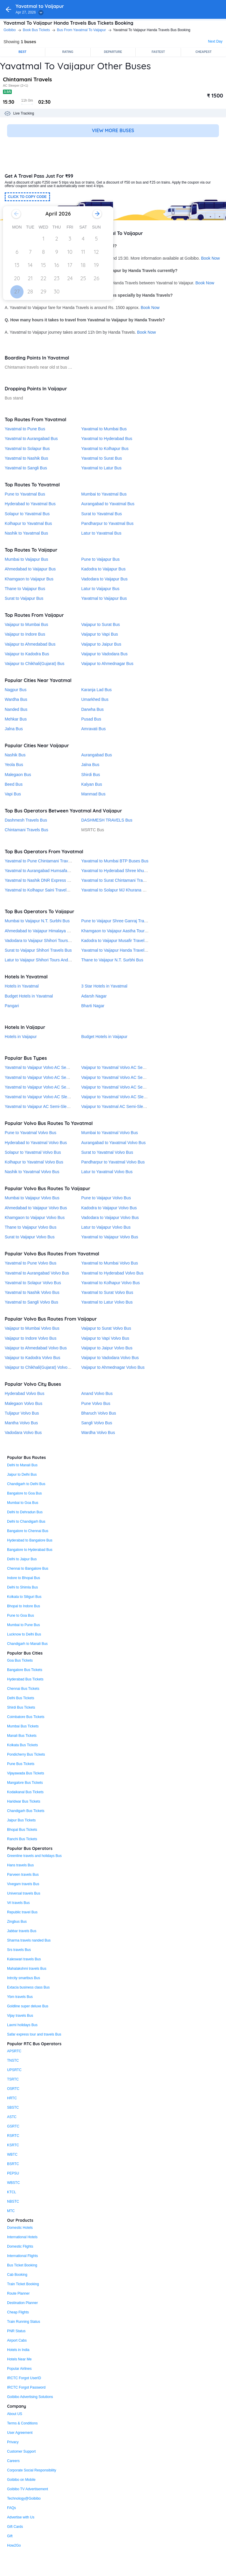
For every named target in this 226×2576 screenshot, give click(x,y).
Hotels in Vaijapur (21, 1036)
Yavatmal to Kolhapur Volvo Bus (110, 1282)
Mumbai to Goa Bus (22, 1503)
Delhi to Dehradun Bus (25, 1512)
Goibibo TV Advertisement (27, 2489)
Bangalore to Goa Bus (24, 1493)
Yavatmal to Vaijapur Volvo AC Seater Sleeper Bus (51, 1067)
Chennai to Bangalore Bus (27, 1568)
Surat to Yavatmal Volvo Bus (107, 1152)
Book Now (210, 258)
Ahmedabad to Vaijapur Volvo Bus (36, 1207)
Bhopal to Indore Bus (23, 1606)
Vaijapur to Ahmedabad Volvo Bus (36, 1348)
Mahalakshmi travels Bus (26, 1969)
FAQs (11, 2508)
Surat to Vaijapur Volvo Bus (29, 1237)
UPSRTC (14, 2070)
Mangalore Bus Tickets (25, 1783)
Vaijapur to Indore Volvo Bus (30, 1338)
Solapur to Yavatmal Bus (27, 513)
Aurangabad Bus (96, 755)
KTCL (11, 2192)
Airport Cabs (17, 2340)
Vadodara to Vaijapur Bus (104, 579)
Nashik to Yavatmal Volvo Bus (32, 1171)
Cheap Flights (18, 2312)
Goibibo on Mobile (21, 2480)
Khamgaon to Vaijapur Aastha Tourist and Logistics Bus (131, 930)
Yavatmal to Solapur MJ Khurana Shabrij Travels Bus (129, 890)
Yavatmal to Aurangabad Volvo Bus (37, 1273)
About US (14, 2414)
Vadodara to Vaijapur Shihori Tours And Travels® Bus (53, 940)
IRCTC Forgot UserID (24, 2378)
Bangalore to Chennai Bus (27, 1531)
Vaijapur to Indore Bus (25, 634)
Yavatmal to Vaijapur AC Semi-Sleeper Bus (44, 1106)
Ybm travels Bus (20, 1997)
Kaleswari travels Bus (24, 1959)
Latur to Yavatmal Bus (101, 533)
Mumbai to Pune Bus (23, 1625)
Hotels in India (18, 2350)
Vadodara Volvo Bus (23, 1432)
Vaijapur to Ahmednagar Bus (107, 663)
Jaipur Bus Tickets (21, 1820)
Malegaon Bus (18, 774)
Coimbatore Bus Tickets (25, 1717)
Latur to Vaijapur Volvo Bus (106, 1227)
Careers (13, 2461)
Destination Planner (22, 2303)
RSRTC (13, 2136)
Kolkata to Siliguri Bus (24, 1597)
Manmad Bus (93, 794)
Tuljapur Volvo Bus (22, 1413)
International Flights (22, 2256)
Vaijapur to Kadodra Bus (27, 653)
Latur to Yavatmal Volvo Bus (107, 1171)
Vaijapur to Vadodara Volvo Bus (110, 1357)
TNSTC (13, 2060)
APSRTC (14, 2051)
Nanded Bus (16, 709)
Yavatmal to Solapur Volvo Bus (33, 1282)
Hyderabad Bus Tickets (25, 1679)
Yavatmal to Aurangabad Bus (31, 438)
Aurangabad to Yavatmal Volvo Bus (113, 1142)
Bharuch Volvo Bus (98, 1413)
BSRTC (13, 2164)
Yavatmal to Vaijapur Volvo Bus (109, 1237)
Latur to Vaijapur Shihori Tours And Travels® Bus (49, 960)
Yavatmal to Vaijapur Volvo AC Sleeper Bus (44, 1096)
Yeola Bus (14, 764)
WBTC (12, 2154)
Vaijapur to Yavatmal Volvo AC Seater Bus (119, 1087)
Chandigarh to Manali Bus (27, 1644)
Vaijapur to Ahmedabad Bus (30, 644)
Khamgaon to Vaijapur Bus (29, 579)
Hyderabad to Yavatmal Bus (30, 503)
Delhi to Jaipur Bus (22, 1559)
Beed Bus (14, 784)
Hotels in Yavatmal (22, 986)
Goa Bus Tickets (20, 1660)
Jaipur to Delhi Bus (22, 1474)
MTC (11, 2211)
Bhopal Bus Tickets (22, 1830)
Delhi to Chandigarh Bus (26, 1521)
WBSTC (13, 2183)
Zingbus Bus (17, 1922)
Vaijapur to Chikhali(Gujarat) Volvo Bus (40, 1367)
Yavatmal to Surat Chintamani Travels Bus (119, 880)
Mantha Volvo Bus (21, 1422)
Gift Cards (15, 2527)
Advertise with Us (20, 2517)
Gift (10, 2536)
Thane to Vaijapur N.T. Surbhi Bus (112, 960)
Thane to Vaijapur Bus (25, 588)
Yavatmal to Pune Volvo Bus (30, 1263)
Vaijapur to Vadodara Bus (104, 653)
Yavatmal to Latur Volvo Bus (107, 1302)
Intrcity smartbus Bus (23, 1978)
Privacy (13, 2442)
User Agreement (20, 2433)
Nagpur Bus (15, 689)
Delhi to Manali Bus (22, 1465)
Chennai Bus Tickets (23, 1689)
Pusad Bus (91, 719)
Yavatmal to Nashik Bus (26, 458)
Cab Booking (17, 2275)
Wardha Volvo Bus (98, 1432)
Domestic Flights (20, 2246)
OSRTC (13, 2089)
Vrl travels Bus (18, 1903)
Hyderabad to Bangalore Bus (29, 1540)
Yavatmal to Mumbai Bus (104, 428)
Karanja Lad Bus (96, 689)
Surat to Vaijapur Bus (24, 598)
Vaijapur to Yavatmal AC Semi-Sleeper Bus (120, 1106)
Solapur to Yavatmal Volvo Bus (33, 1152)
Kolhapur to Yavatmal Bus (28, 523)
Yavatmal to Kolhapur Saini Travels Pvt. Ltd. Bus (49, 890)
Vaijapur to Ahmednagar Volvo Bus (112, 1367)
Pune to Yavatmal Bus (25, 494)
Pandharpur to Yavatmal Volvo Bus (113, 1162)
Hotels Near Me (19, 2359)
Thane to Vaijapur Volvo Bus (30, 1227)
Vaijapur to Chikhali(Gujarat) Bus (34, 663)
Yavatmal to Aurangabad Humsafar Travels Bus (48, 870)
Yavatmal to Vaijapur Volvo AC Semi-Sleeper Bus (49, 1077)
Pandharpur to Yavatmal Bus (107, 523)
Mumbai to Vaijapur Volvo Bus (32, 1197)
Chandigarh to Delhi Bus (26, 1484)
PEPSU (13, 2173)
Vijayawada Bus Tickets (25, 1773)
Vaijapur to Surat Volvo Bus (106, 1328)
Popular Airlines (19, 2369)
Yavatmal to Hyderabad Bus (106, 438)
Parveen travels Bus (23, 1875)
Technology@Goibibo (24, 2498)
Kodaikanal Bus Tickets (25, 1792)
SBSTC (13, 2107)
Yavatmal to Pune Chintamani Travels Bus (43, 861)
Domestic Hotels (20, 2228)
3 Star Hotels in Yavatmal (104, 986)
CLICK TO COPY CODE (27, 197)
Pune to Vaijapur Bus (100, 559)
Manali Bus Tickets (21, 1736)
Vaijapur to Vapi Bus (99, 634)
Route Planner (18, 2293)
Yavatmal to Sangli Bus (26, 468)
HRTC (12, 2098)
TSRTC (13, 2079)
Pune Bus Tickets (20, 1764)
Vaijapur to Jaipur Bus (101, 644)
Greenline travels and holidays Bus (34, 1856)
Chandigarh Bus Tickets (25, 1811)
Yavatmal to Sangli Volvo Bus (31, 1302)
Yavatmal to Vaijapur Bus (104, 598)
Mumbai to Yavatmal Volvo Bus (109, 1132)
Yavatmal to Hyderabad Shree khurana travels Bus (127, 870)
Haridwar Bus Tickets (23, 1801)
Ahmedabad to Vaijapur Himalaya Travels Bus (47, 930)
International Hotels (22, 2237)
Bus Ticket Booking (22, 2265)
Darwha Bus (92, 709)
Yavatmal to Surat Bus (101, 458)
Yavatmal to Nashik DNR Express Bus (39, 880)
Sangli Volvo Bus (96, 1422)
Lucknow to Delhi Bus (24, 1634)
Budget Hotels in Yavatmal (29, 996)
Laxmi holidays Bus (22, 2025)
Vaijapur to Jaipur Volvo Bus (106, 1348)
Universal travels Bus (23, 1893)
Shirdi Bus (90, 774)
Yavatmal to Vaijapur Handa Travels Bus (117, 950)
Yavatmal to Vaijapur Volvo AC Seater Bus (43, 1087)
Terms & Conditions (22, 2423)
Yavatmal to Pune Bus (25, 428)
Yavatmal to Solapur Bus (27, 448)
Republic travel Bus (22, 1912)
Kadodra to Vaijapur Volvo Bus (109, 1207)
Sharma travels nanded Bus (29, 1940)
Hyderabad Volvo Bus (24, 1393)
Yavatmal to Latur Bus (101, 468)
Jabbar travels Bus (21, 1931)
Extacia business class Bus (28, 1987)
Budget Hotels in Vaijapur (104, 1036)
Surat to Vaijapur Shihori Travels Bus (38, 950)
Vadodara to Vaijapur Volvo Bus (110, 1217)
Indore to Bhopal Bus (23, 1578)
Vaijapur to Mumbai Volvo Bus (32, 1328)
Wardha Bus (16, 699)
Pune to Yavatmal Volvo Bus (30, 1132)
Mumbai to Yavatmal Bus (104, 494)
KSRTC (13, 2145)
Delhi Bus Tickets (20, 1698)
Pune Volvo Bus (95, 1403)
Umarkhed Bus (95, 699)
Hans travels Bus (20, 1865)
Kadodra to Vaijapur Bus (103, 569)
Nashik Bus (15, 755)
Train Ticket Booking (23, 2284)
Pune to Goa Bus (20, 1615)
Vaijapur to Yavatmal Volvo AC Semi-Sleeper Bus (126, 1077)
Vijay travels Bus (20, 2016)
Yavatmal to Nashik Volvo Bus (32, 1292)
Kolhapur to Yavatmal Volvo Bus (34, 1162)
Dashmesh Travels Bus (26, 820)
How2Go (14, 2545)
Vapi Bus (13, 794)
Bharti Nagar (92, 1005)
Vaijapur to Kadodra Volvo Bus (32, 1357)
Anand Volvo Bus (97, 1393)
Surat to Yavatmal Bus (101, 513)
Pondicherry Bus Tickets (26, 1754)
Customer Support (21, 2451)
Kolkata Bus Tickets (22, 1745)
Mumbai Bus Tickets (23, 1726)
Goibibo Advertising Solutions (30, 2397)
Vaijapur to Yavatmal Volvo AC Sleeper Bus (120, 1096)
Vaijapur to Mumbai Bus (26, 624)
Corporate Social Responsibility (31, 2470)
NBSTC (13, 2201)
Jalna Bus (14, 728)
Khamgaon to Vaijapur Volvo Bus (35, 1217)
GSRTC (13, 2126)
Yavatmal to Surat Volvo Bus (107, 1292)
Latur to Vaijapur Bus (100, 588)
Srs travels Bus (19, 1950)
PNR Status (16, 2331)
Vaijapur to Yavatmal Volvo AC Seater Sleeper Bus (127, 1067)
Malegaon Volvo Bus (23, 1403)
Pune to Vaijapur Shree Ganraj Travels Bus (120, 920)
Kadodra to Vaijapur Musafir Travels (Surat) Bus (124, 940)
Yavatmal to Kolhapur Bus (105, 448)
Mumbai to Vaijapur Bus (26, 559)
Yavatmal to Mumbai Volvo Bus (109, 1263)
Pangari (12, 1005)
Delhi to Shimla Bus (22, 1587)
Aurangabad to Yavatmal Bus (107, 503)
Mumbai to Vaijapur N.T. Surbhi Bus (37, 920)
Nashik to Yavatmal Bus (26, 533)
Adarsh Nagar (94, 996)
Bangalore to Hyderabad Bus (29, 1550)
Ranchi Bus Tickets (22, 1839)
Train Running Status (23, 2322)
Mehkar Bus (16, 719)
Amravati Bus (93, 728)
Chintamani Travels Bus (26, 829)
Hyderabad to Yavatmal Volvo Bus (36, 1142)
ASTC (11, 2117)
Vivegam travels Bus (23, 1884)
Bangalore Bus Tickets (24, 1670)
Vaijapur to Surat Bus (100, 624)
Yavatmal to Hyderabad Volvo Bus (112, 1273)
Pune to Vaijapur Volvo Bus (106, 1197)
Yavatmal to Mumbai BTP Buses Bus (114, 861)
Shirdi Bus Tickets (21, 1707)
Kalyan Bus (91, 784)
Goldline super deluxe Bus (27, 2006)
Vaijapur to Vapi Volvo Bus (105, 1338)
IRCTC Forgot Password (26, 2387)
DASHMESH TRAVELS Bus (106, 820)
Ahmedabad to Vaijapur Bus (30, 569)
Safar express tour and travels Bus (34, 2034)
